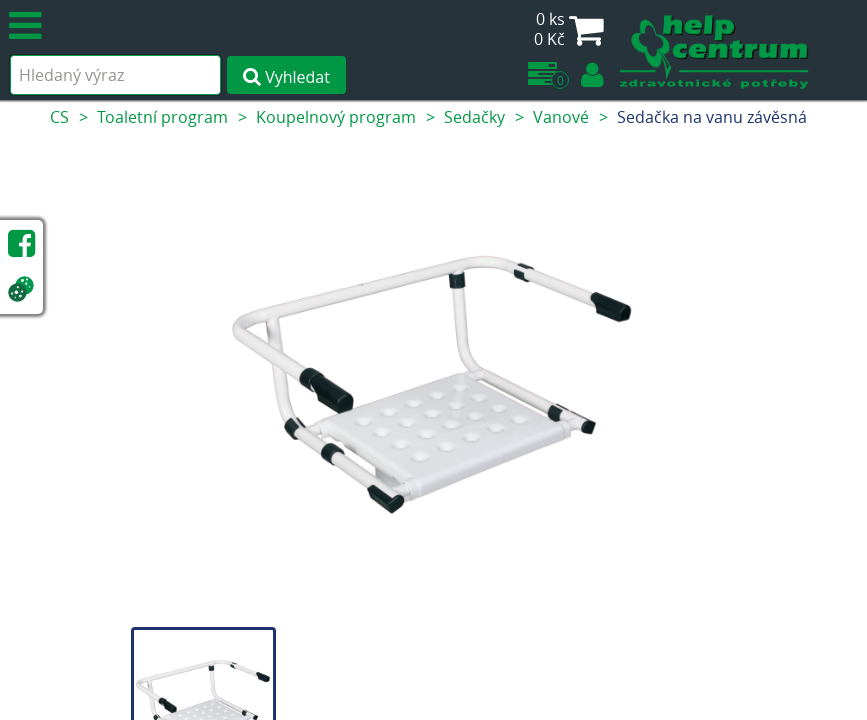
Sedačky (474, 117)
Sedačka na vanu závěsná (712, 117)
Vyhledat (286, 77)
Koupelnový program (336, 117)
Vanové (561, 117)
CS (59, 117)
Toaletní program (162, 117)
